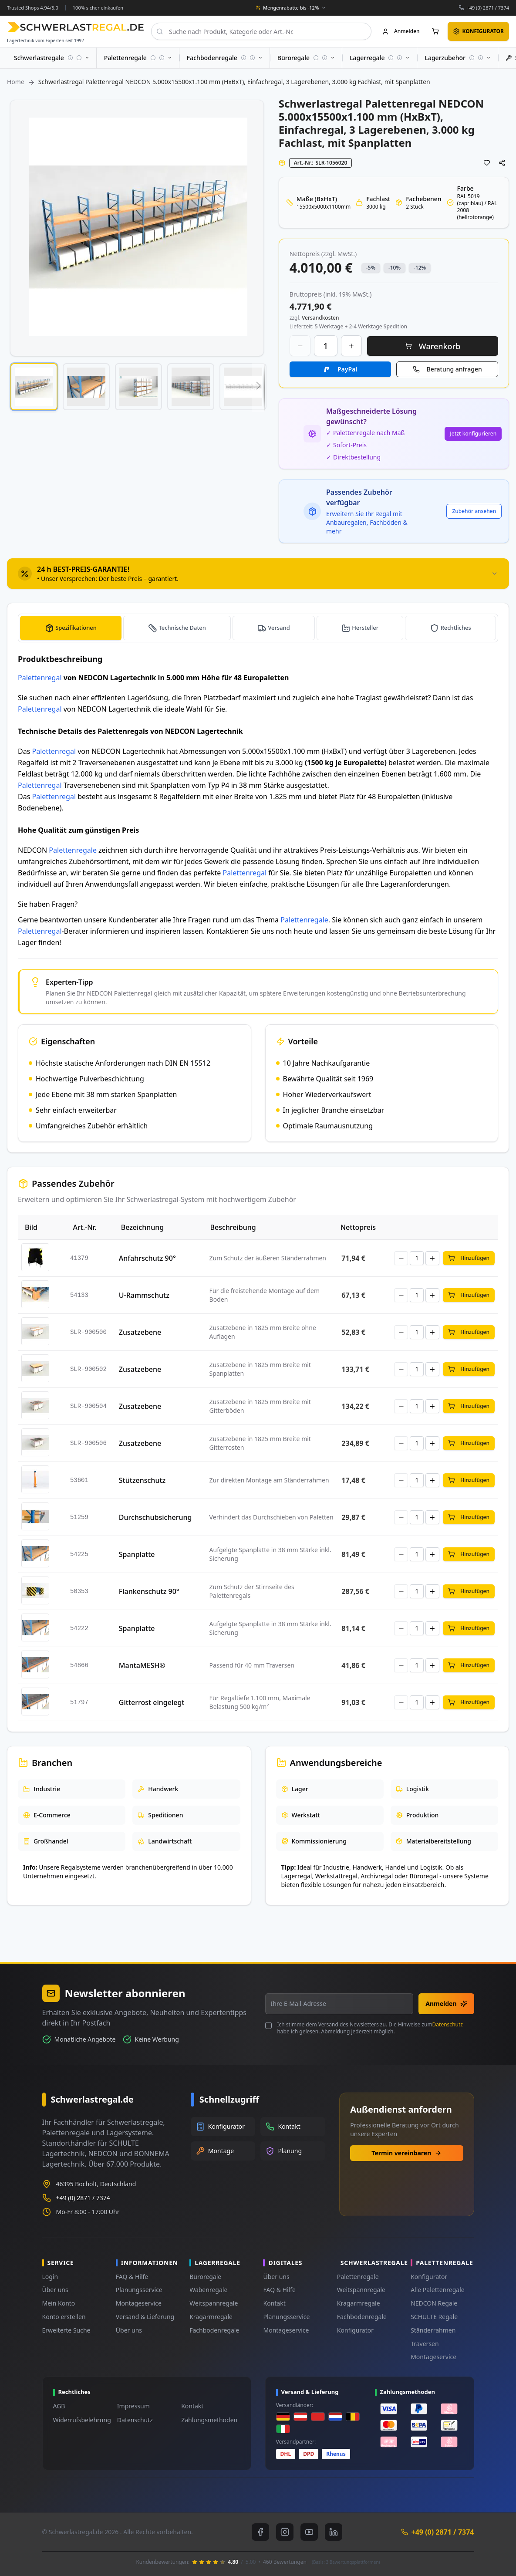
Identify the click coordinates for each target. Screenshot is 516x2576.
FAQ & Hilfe (132, 2276)
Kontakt (274, 2303)
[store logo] (75, 27)
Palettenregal (40, 677)
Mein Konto (58, 2303)
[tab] (258, 573)
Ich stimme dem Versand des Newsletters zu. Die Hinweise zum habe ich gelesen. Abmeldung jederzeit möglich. (369, 2028)
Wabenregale (208, 2290)
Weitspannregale (213, 2303)
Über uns (55, 2290)
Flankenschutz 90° (149, 1591)
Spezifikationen (76, 628)
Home (15, 82)
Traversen (424, 2344)
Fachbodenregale (214, 2330)
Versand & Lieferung (145, 2317)
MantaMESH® (142, 1665)
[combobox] (261, 31)
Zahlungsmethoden (209, 2420)
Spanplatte (137, 1554)
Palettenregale (73, 850)
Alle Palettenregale (438, 2290)
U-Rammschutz (144, 1295)
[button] (33, 386)
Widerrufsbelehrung (82, 2420)
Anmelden (446, 2003)
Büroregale (205, 2276)
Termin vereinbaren (406, 2153)
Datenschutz (447, 2024)
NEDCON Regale (434, 2303)
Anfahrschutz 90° (147, 1258)
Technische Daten (183, 628)
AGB (59, 2406)
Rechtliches (455, 628)
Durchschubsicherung (155, 1517)
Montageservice (139, 2303)
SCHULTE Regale (434, 2317)
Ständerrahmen (433, 2330)
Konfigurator (355, 2330)
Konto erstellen (64, 2317)
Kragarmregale (211, 2317)
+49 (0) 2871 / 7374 (487, 7)
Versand (280, 628)
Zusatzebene (140, 1332)
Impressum (133, 2406)
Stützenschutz (142, 1480)
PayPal (347, 369)
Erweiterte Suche (66, 2330)
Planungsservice (139, 2290)
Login (50, 2276)
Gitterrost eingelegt (152, 1702)
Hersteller (365, 628)
